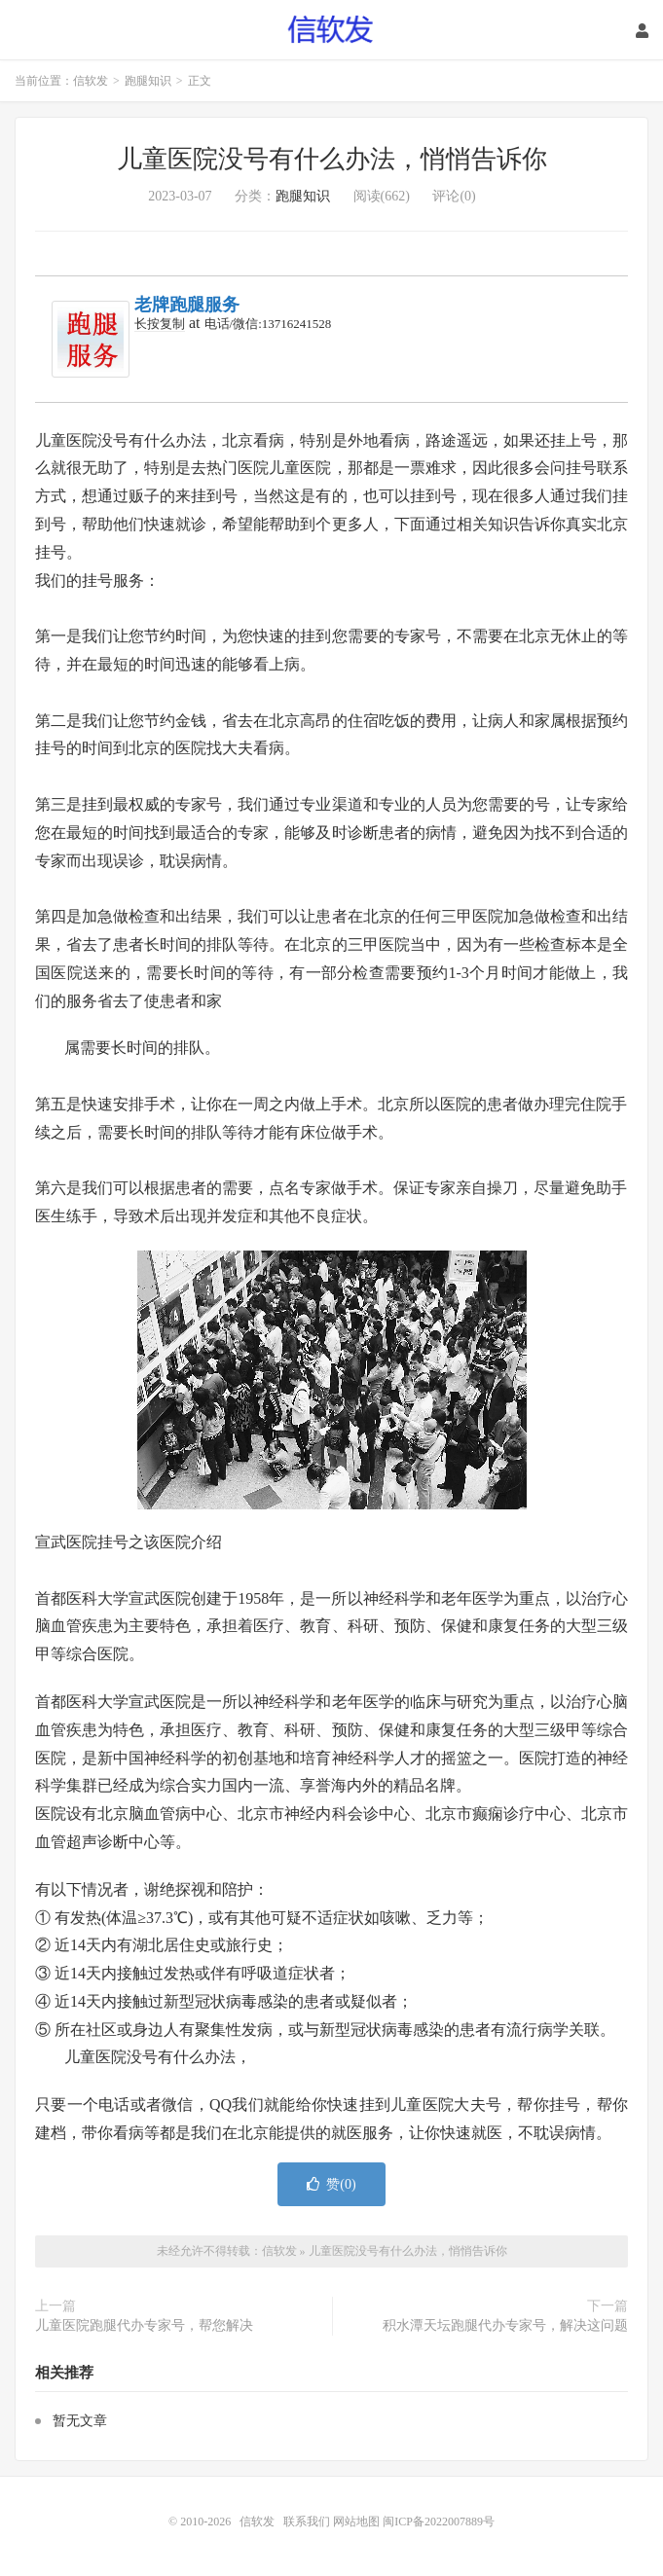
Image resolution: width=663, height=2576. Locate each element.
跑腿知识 (148, 81)
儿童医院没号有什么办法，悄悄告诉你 (332, 159)
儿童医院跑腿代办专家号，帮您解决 (144, 2325)
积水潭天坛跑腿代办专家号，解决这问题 (505, 2325)
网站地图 (356, 2521)
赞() (331, 2184)
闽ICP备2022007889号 (439, 2521)
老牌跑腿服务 (186, 304)
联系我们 (308, 2521)
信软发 (331, 30)
